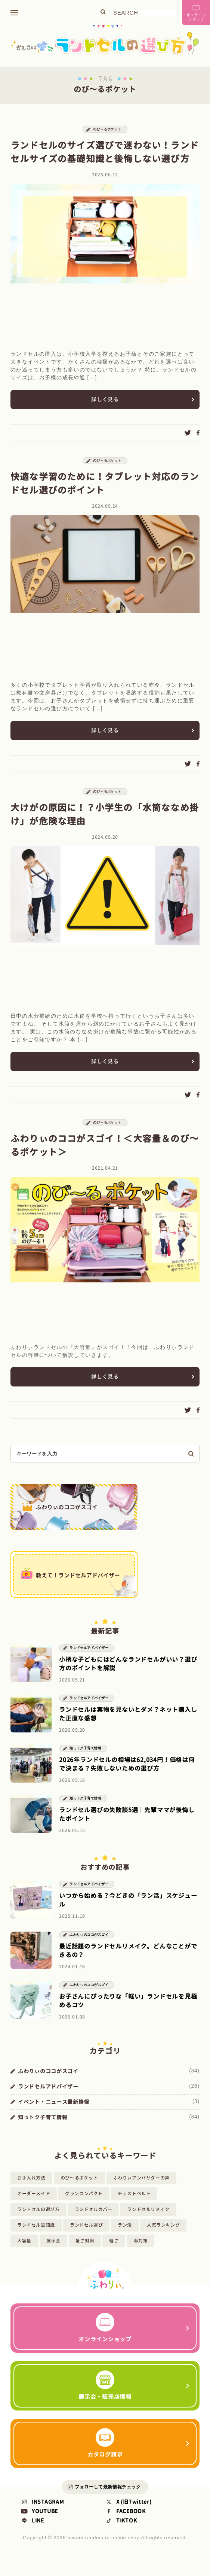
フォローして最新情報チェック (107, 2500)
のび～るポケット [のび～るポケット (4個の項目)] (79, 2187)
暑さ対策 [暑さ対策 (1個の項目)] (84, 2250)
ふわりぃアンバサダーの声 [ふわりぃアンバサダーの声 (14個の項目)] (141, 2187)
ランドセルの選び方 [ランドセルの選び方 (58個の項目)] (38, 2218)
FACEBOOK (125, 2524)
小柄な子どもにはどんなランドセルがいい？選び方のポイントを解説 (128, 1673)
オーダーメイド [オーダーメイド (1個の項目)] (33, 2203)
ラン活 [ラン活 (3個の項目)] (125, 2234)
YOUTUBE (39, 2524)
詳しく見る (105, 401)
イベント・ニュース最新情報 (53, 2111)
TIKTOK (121, 2534)
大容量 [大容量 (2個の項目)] (24, 2250)
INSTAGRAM (42, 2515)
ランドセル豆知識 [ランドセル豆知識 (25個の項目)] (36, 2234)
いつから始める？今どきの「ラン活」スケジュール (128, 1909)
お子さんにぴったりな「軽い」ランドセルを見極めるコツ (128, 2009)
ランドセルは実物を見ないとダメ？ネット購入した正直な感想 (128, 1723)
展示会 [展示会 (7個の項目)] (53, 2250)
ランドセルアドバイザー (89, 1657)
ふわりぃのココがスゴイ (89, 1943)
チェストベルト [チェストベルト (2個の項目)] (134, 2203)
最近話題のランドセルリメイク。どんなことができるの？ (128, 1959)
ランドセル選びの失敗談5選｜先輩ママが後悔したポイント (127, 1823)
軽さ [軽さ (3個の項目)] (113, 2250)
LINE (32, 2534)
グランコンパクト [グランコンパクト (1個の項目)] (84, 2203)
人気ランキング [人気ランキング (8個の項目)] (163, 2234)
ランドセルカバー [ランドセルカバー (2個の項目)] (93, 2218)
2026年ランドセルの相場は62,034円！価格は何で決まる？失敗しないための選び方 (127, 1773)
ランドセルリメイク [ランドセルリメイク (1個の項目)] (148, 2218)
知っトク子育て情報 (85, 1757)
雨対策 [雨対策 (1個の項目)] (140, 2250)
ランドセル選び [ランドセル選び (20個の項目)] (86, 2234)
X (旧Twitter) (128, 2515)
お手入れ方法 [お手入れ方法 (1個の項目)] (31, 2187)
